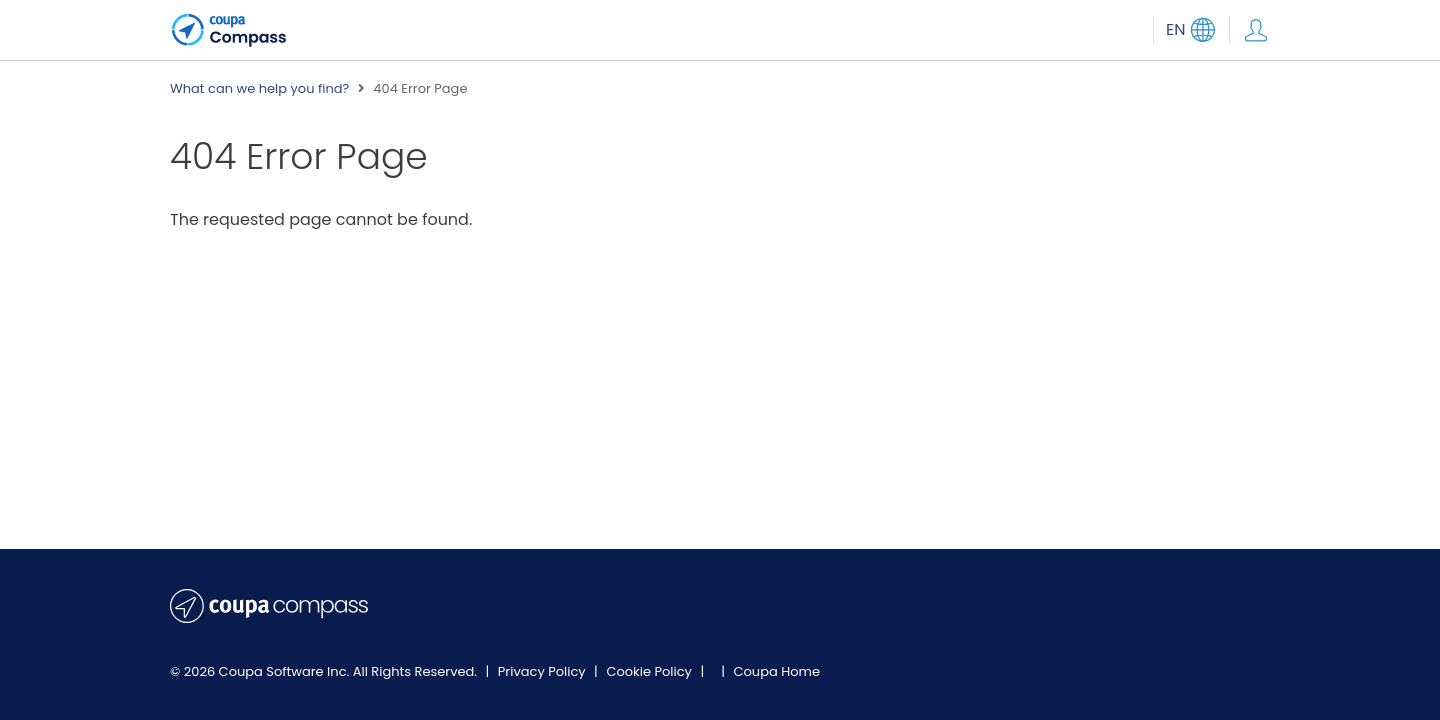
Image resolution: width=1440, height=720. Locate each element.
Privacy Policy (543, 671)
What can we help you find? (259, 89)
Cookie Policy (650, 671)
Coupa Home (776, 671)
